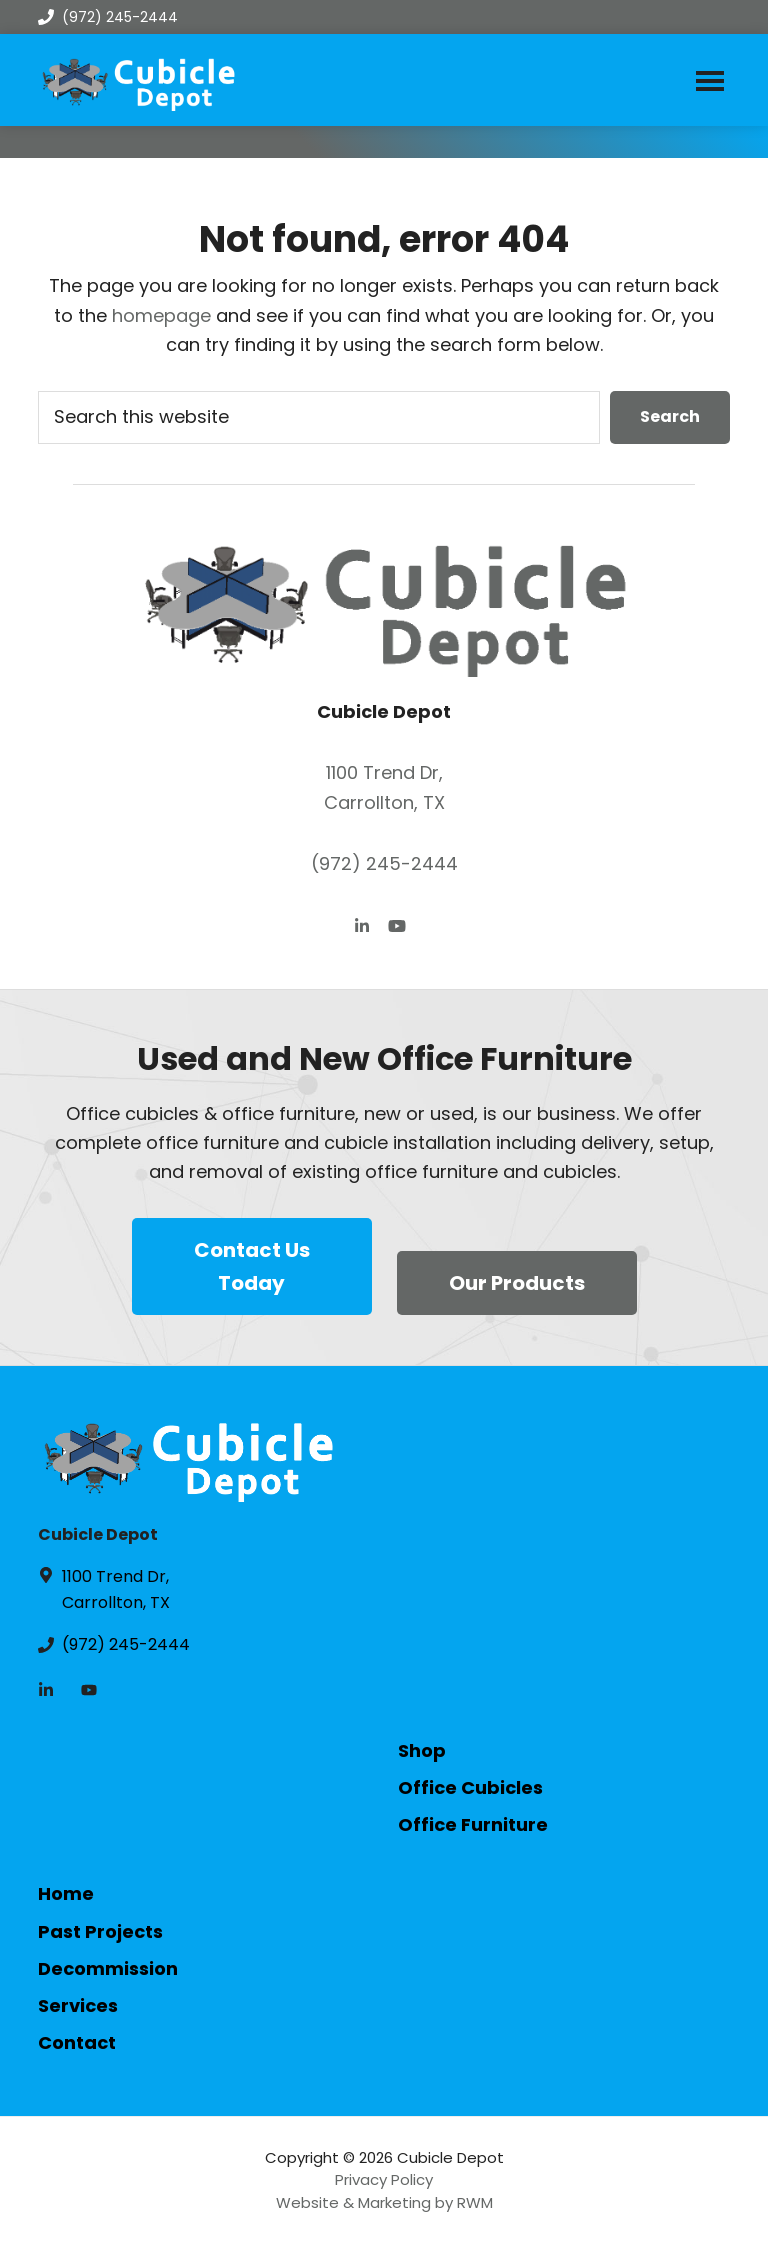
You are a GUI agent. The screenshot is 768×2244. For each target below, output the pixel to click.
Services (78, 2005)
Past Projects (100, 1931)
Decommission (108, 1968)
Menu (710, 80)
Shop (422, 1750)
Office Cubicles (470, 1787)
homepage (161, 315)
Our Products (517, 1283)
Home (66, 1893)
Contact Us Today (252, 1266)
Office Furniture (473, 1824)
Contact (77, 2042)
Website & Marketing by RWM (384, 2202)
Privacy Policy (384, 2179)
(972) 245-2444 (108, 17)
